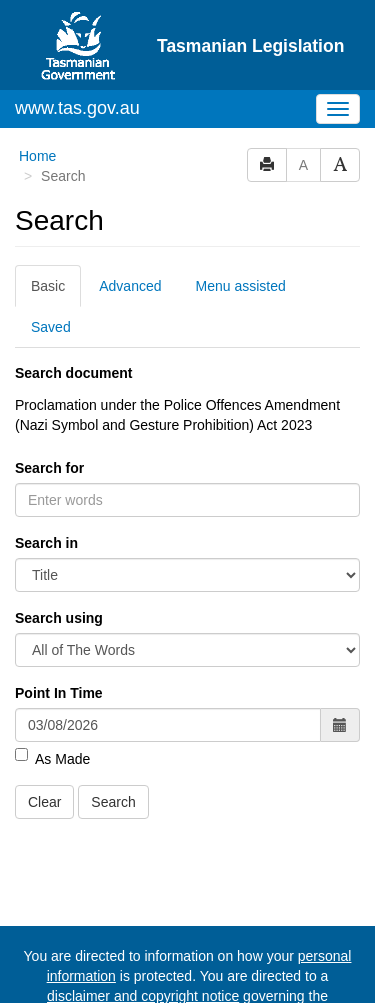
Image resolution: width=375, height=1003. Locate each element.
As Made (52, 758)
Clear (44, 802)
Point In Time (59, 693)
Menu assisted (241, 286)
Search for (49, 468)
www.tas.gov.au (77, 108)
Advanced (130, 286)
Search (113, 802)
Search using (59, 618)
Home (37, 156)
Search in (46, 543)
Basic (48, 286)
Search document (73, 373)
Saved (51, 327)
